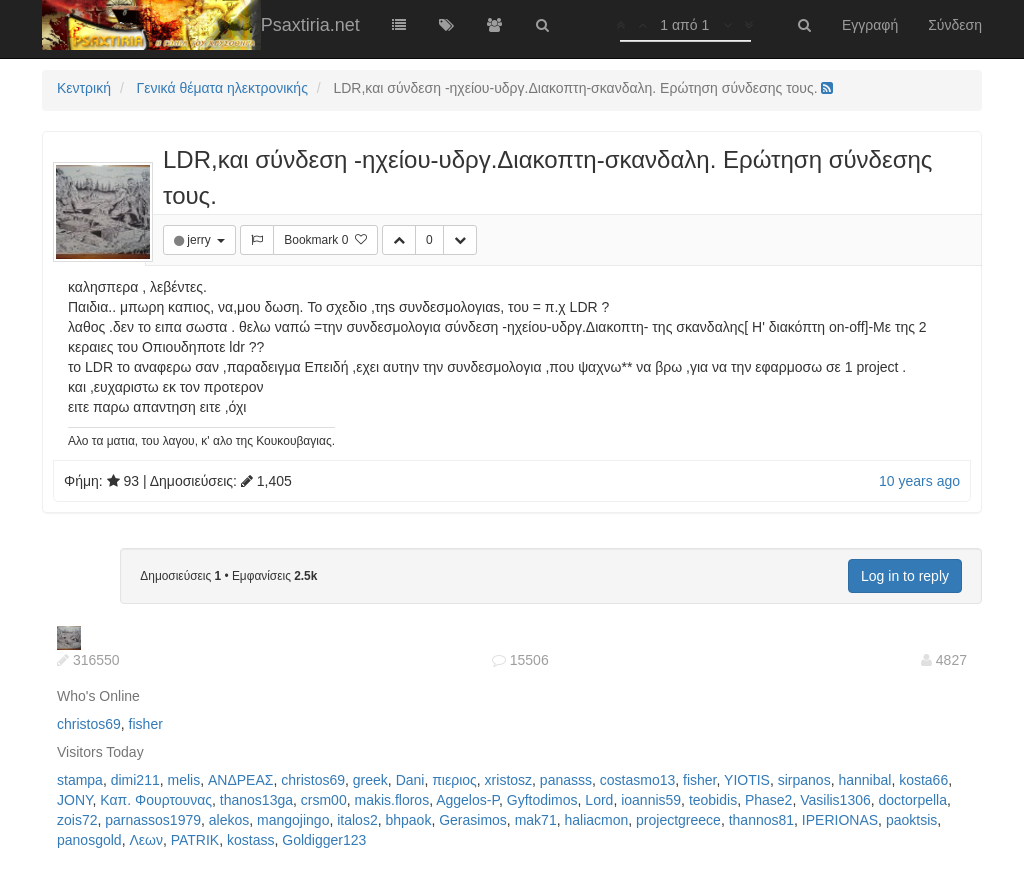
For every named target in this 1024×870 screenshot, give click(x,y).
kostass (250, 840)
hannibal (864, 780)
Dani (410, 780)
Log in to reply (905, 576)
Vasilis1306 (835, 800)
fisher (146, 724)
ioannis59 (651, 800)
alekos (229, 820)
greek (370, 780)
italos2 (357, 820)
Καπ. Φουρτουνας (156, 800)
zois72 (77, 820)
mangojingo (293, 820)
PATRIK (195, 840)
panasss (566, 780)
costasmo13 (637, 780)
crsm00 (324, 800)
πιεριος (454, 780)
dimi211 (135, 780)
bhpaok (408, 820)
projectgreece (678, 820)
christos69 (89, 724)
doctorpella (913, 800)
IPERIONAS (840, 820)
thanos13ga (256, 800)
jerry (200, 240)
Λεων (146, 840)
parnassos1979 (153, 820)
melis (184, 780)
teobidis (713, 800)
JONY (75, 800)
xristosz (508, 780)
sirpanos (804, 780)
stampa (80, 780)
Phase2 (768, 800)
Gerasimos (473, 820)
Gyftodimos (542, 800)
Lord (599, 800)
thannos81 (761, 820)
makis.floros (391, 800)
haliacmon (596, 820)
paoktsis (911, 820)
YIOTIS (747, 780)
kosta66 (923, 780)
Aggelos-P (467, 800)
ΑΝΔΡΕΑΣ (240, 780)
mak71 (536, 820)
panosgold (89, 840)
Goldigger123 (324, 840)
